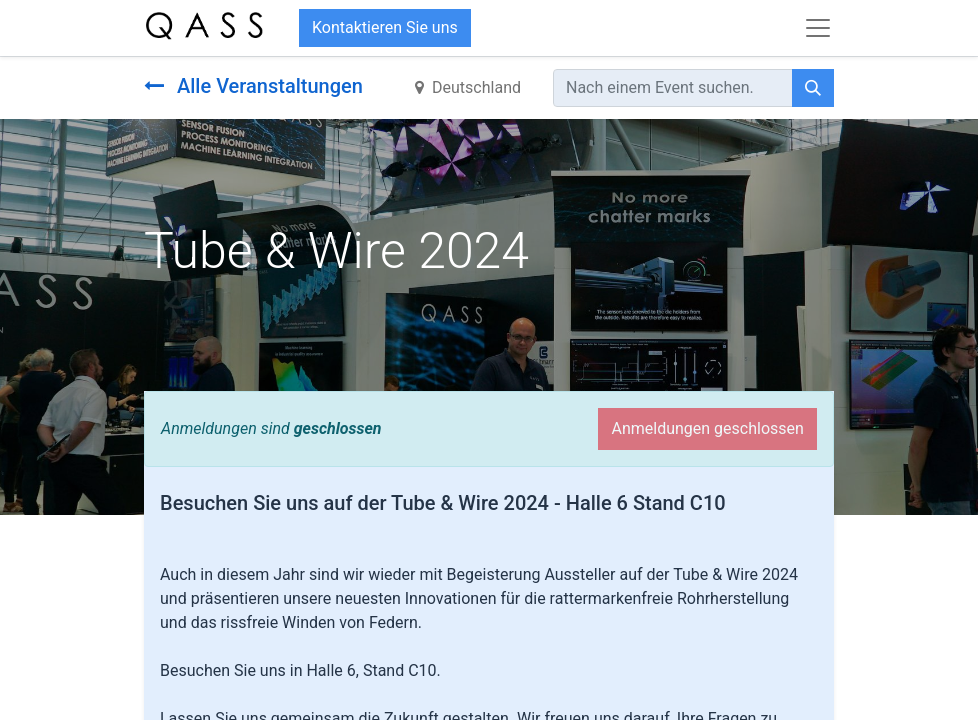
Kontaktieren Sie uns (385, 27)
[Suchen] (813, 88)
